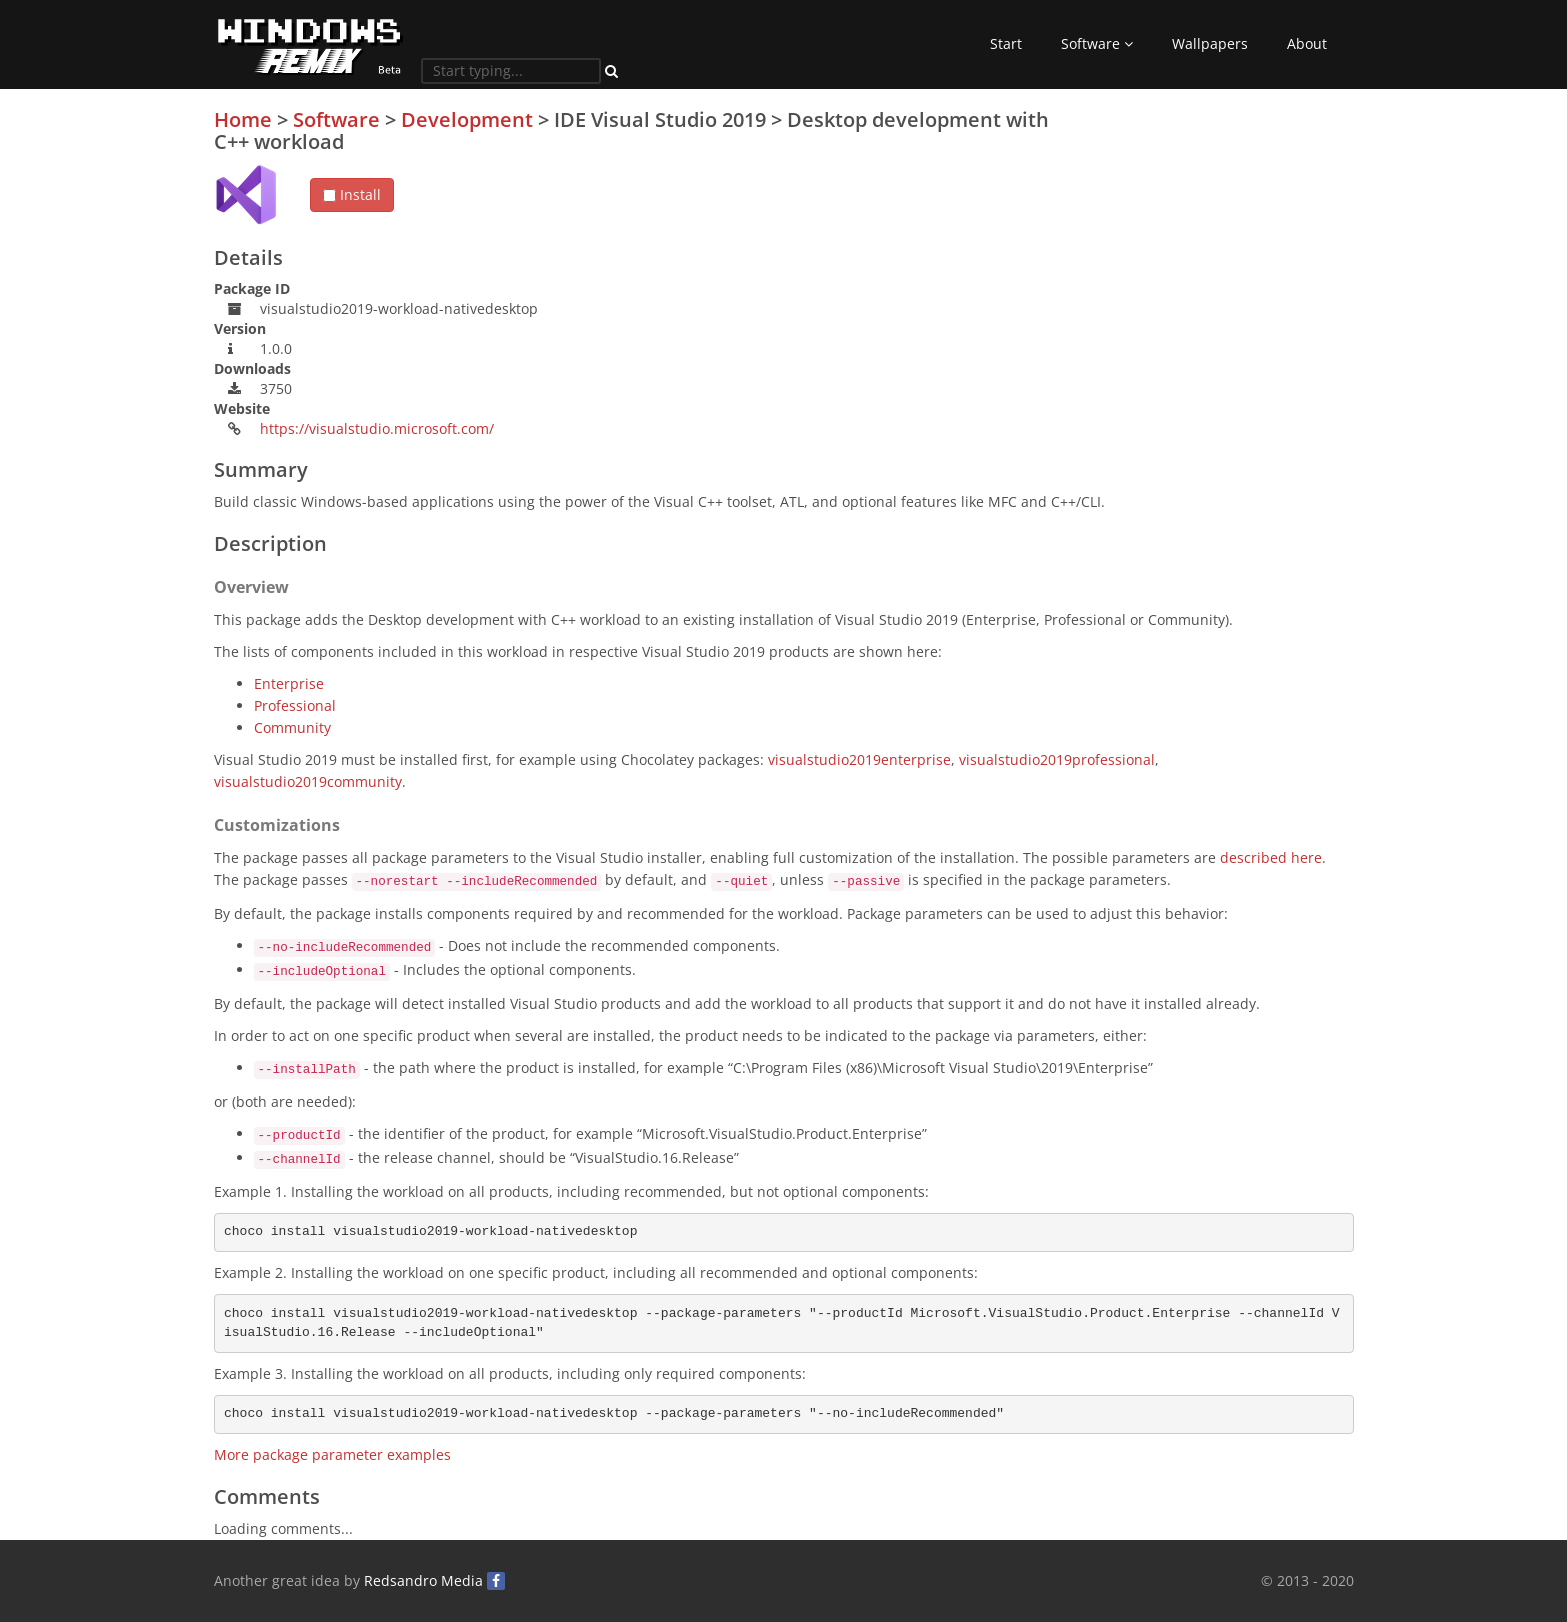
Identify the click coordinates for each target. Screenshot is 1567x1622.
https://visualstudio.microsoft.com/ (377, 428)
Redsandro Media (423, 1580)
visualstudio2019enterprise (859, 759)
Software (1097, 43)
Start (1006, 43)
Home (243, 119)
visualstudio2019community (308, 781)
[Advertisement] (1204, 249)
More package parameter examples (332, 1454)
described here (1271, 857)
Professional (295, 705)
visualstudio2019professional (1057, 759)
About (1307, 43)
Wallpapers (1210, 43)
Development (467, 119)
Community (292, 727)
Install (352, 194)
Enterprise (289, 683)
